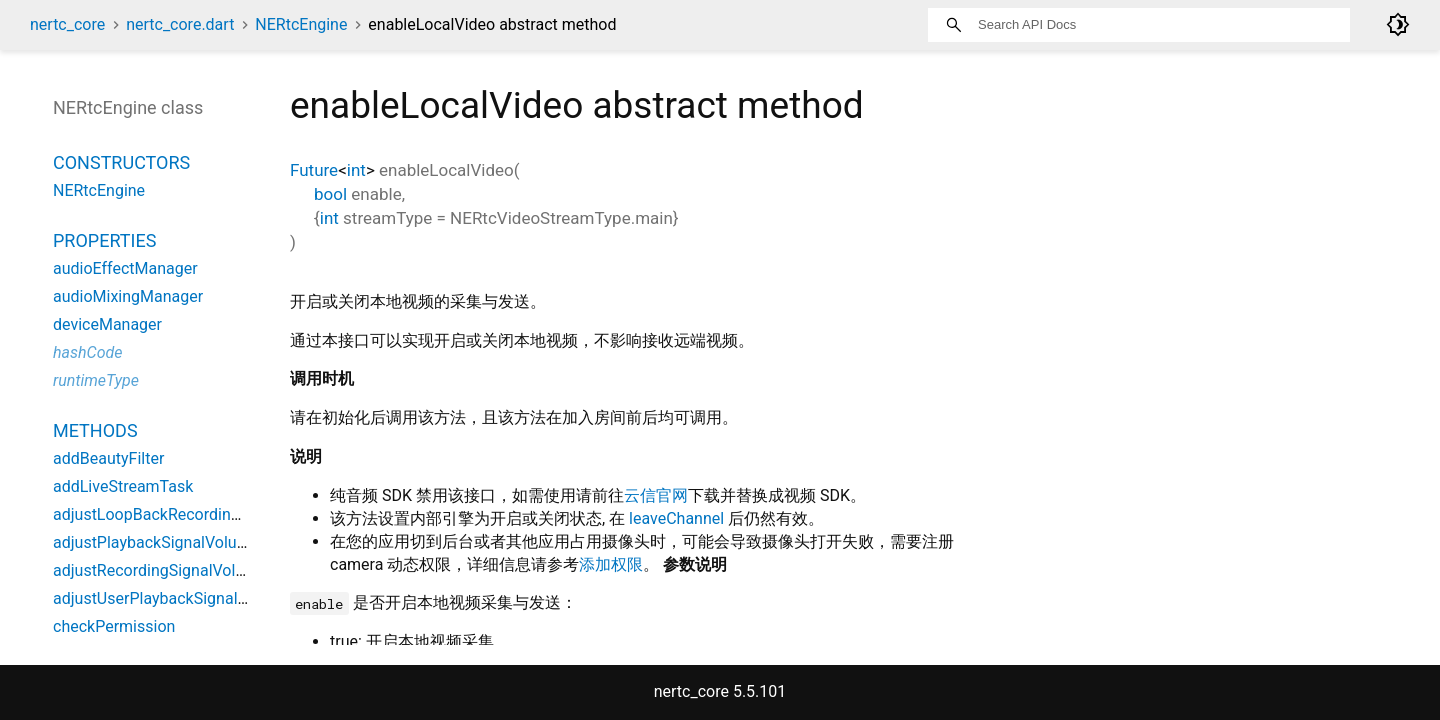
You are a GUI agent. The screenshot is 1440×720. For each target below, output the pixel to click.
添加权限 (611, 564)
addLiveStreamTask (123, 486)
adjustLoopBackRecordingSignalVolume (195, 514)
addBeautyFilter (108, 458)
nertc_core (67, 24)
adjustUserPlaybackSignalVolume (172, 598)
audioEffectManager (125, 268)
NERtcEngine (301, 24)
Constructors (121, 162)
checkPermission (114, 626)
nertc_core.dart (180, 24)
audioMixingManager (128, 296)
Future (314, 170)
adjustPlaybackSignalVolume (156, 542)
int (356, 170)
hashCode (87, 352)
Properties (104, 240)
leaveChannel (676, 518)
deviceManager (107, 324)
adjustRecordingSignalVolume (160, 570)
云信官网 (656, 495)
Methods (95, 430)
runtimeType (96, 380)
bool (330, 194)
